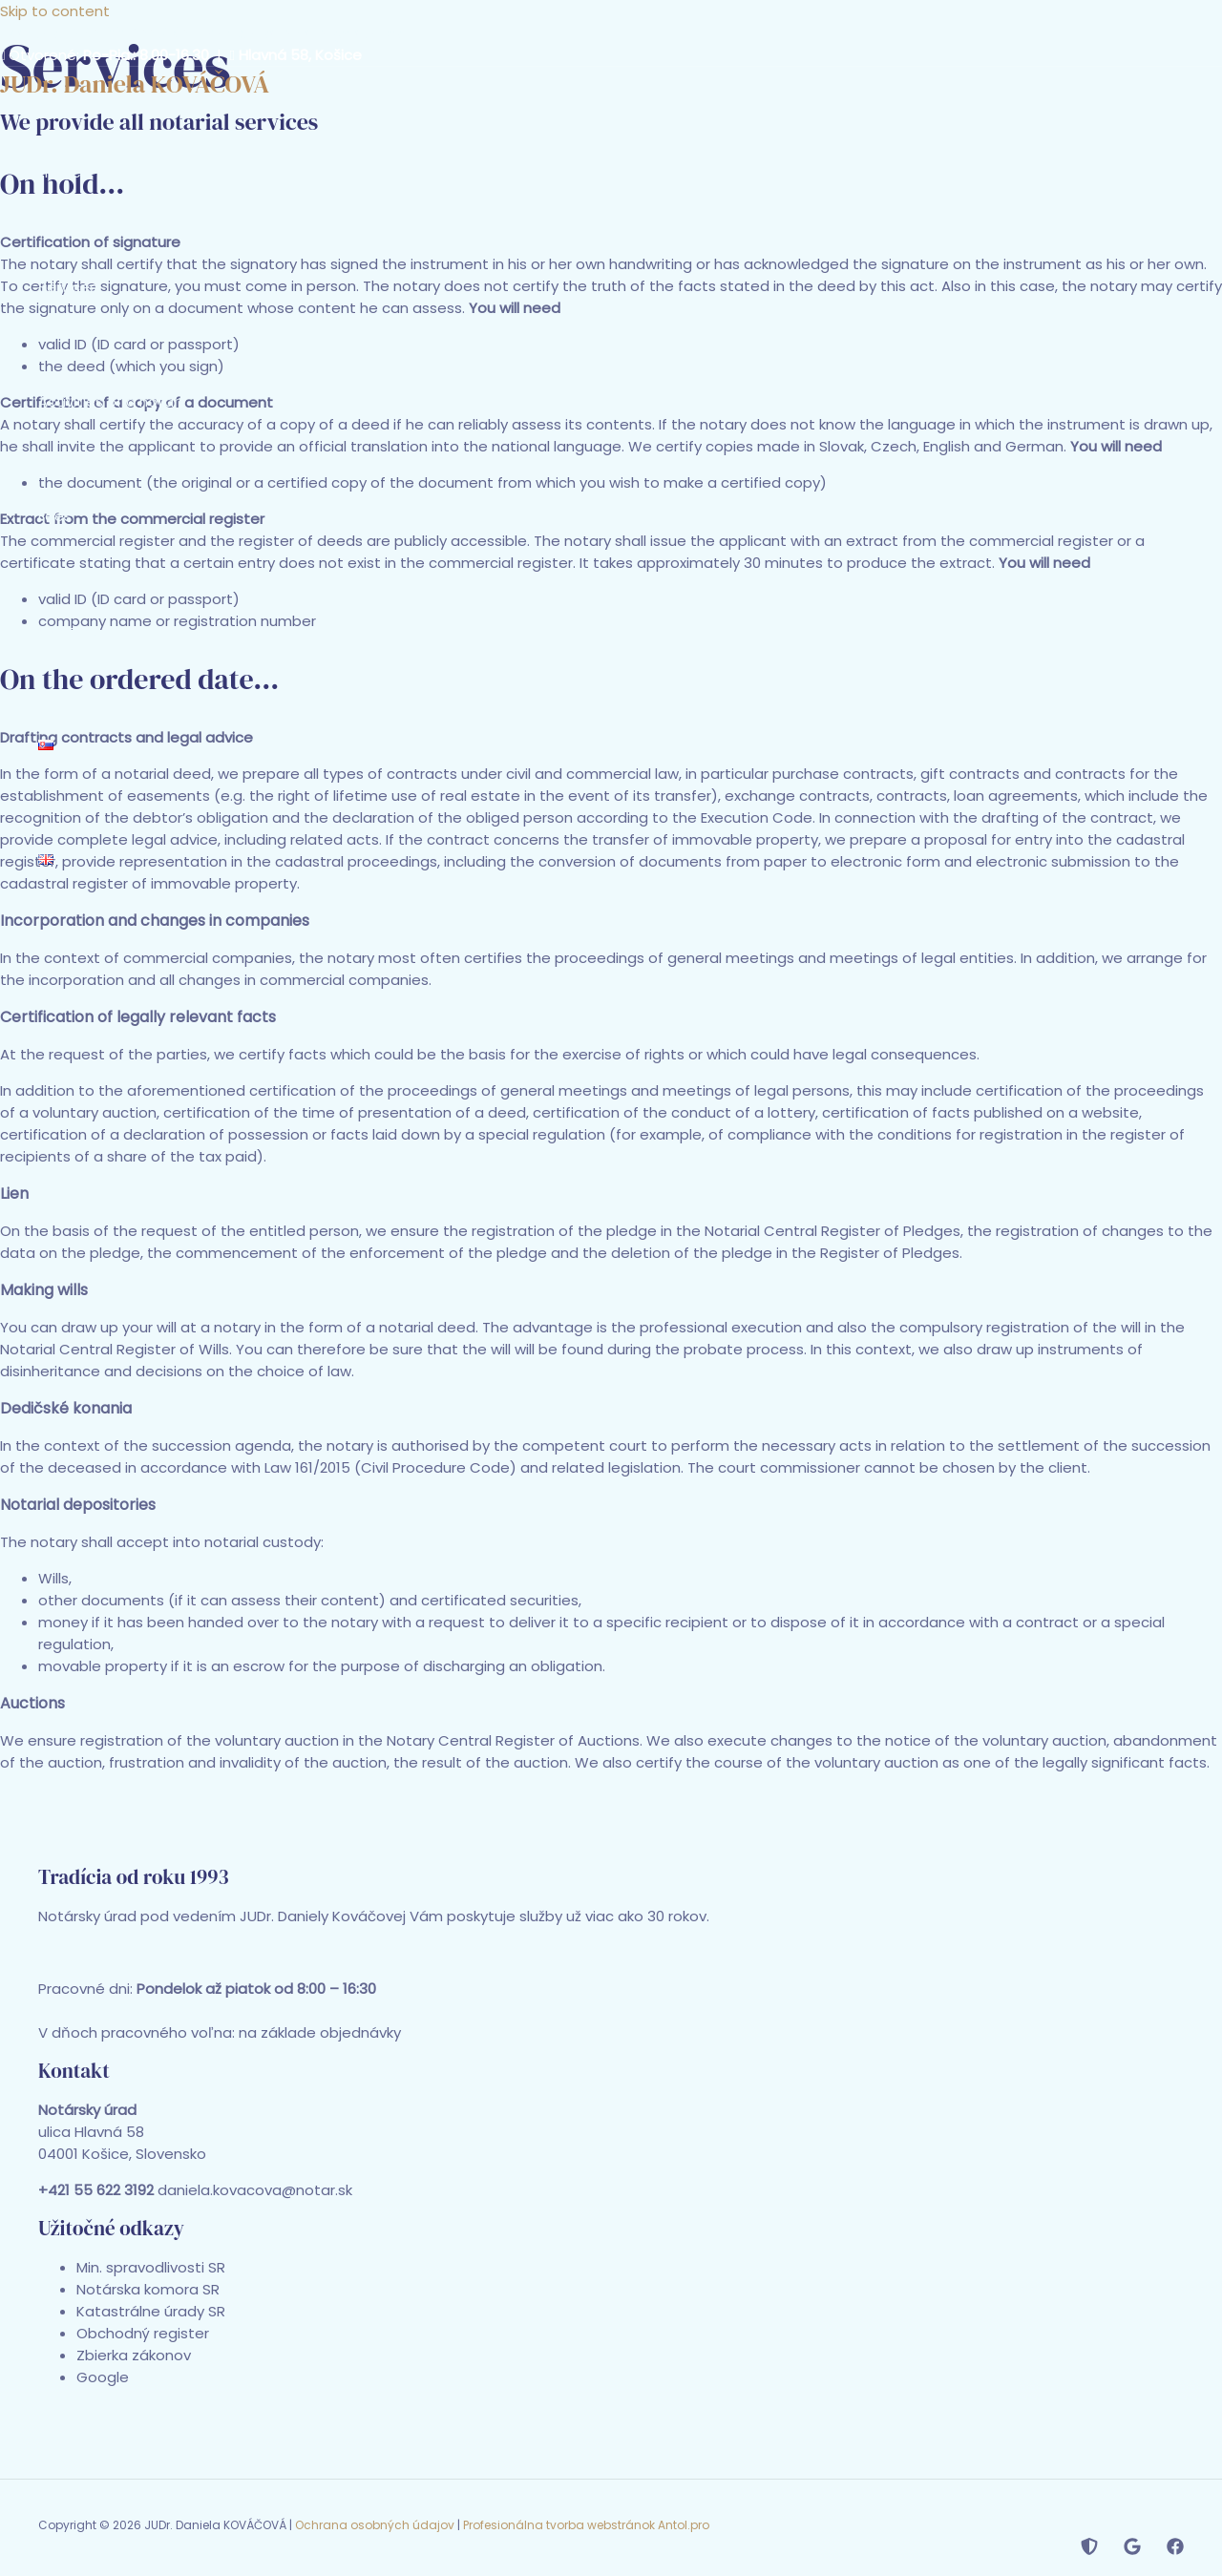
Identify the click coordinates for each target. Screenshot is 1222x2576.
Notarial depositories (78, 1505)
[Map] (1132, 2550)
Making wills (44, 1290)
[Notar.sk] (1089, 2550)
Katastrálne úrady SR (150, 2311)
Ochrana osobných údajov (374, 2525)
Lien (14, 1193)
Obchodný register (142, 2333)
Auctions (32, 1703)
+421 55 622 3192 (129, 33)
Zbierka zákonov (133, 2355)
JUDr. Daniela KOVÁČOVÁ (134, 84)
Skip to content (55, 11)
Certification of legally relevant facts (138, 1017)
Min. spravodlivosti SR (150, 2267)
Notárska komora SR (148, 2289)
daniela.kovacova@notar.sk (304, 33)
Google (102, 2377)
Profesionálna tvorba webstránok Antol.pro (586, 2525)
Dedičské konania (66, 1408)
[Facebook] (1175, 2550)
